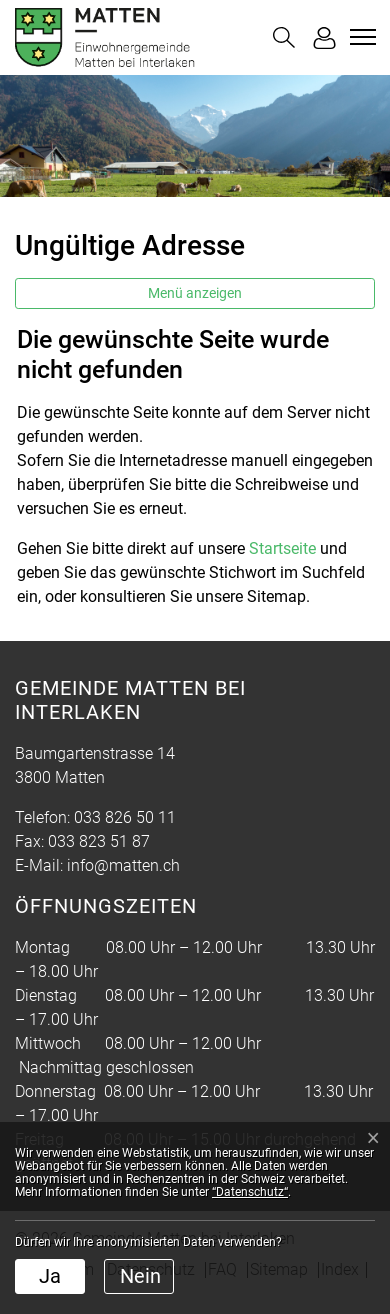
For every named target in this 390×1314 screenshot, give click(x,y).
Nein (140, 1276)
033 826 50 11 (125, 817)
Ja (50, 1276)
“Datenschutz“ (250, 1192)
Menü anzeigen (195, 293)
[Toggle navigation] (360, 37)
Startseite (282, 548)
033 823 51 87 (99, 841)
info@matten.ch (123, 865)
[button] (284, 37)
